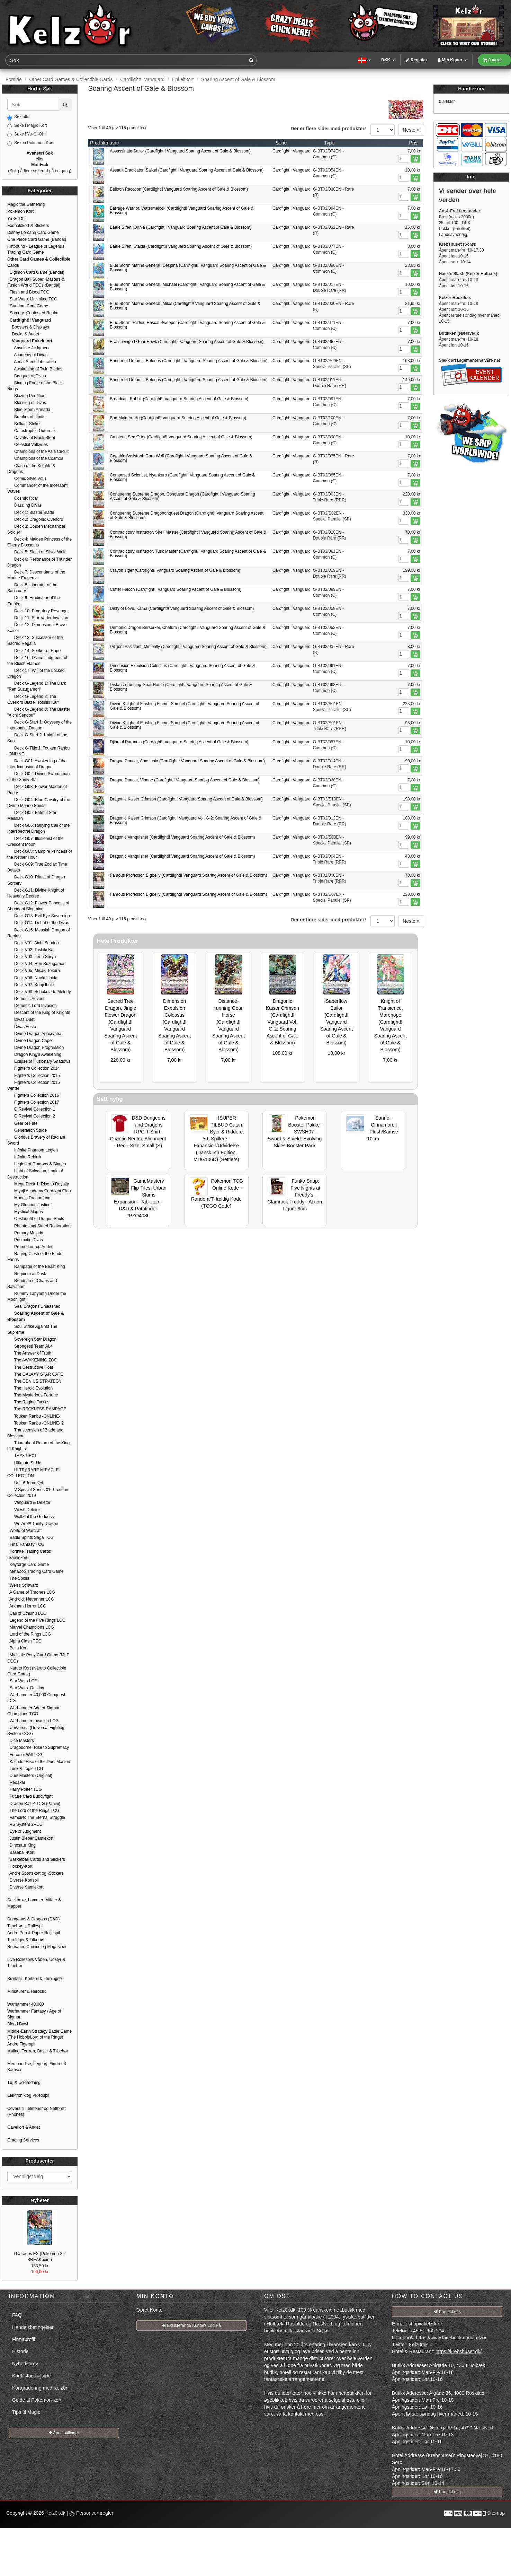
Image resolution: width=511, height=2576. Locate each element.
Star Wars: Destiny (25, 1687)
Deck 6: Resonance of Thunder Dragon (39, 562)
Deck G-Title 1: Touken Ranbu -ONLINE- (38, 751)
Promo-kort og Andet (29, 1246)
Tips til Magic (26, 2412)
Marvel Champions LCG (30, 1627)
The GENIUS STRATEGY (34, 1381)
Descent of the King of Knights (38, 1012)
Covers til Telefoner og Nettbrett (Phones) (36, 2111)
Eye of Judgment (24, 1831)
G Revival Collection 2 (31, 1116)
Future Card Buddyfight (30, 1796)
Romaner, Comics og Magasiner (36, 1946)
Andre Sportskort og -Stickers (35, 1873)
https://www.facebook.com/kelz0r (451, 2337)
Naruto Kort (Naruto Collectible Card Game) (36, 1671)
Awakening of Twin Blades (34, 369)
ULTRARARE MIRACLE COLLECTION (33, 1472)
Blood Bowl (17, 2024)
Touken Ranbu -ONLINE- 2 (35, 1423)
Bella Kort (17, 1648)
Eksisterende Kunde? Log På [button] (191, 2325)
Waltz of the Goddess (30, 1516)
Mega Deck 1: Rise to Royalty (38, 1184)
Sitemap (496, 2513)
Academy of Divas (27, 354)
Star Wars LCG (22, 1681)
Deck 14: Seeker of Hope (34, 650)
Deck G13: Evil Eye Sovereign (38, 915)
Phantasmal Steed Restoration (39, 1226)
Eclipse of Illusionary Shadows (38, 1061)
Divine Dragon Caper (30, 1040)
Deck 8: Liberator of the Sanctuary (32, 587)
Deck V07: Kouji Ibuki (30, 984)
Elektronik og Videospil (28, 2095)
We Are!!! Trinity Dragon (32, 1523)
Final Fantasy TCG (25, 1544)
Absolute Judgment (28, 347)
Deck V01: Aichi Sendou (33, 942)
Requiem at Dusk (26, 1273)
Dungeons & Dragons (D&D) (33, 1919)
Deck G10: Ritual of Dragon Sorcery (36, 880)
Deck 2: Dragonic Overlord (35, 519)
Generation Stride (27, 1130)
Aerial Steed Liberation (31, 361)
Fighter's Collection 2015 (33, 1075)
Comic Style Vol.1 (27, 478)
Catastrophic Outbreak (31, 430)
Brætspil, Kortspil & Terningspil (35, 1978)
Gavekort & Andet (23, 2127)
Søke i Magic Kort (27, 126)
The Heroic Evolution (30, 1388)
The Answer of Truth (29, 1353)
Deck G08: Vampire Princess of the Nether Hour (39, 854)
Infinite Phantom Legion (32, 1150)
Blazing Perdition (26, 395)
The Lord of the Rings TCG (33, 1810)
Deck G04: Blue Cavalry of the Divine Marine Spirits (38, 802)
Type (329, 143)
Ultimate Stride (24, 1463)
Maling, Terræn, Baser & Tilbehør (37, 2051)
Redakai (16, 1782)
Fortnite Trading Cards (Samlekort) (29, 1554)
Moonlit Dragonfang (29, 1197)
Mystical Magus (25, 1211)
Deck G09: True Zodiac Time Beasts (37, 867)
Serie (281, 143)
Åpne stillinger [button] (64, 2432)
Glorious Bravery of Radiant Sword (36, 1140)
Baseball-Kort (21, 1852)
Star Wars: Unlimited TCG (32, 299)
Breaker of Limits (26, 416)
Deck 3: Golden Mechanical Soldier (36, 529)
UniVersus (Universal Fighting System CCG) (35, 1730)
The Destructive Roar (30, 1367)
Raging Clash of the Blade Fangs (34, 1256)
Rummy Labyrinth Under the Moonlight (36, 1296)
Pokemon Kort (20, 211)
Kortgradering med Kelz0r (40, 2388)
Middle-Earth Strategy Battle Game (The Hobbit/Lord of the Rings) (39, 2034)
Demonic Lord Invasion (32, 1005)
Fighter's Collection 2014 (33, 1068)
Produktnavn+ (105, 143)
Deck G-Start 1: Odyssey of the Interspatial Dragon (39, 725)
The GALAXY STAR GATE (35, 1374)
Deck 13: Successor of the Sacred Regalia (35, 640)
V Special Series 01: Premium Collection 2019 (38, 1492)
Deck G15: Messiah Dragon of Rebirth (38, 933)
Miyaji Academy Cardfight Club (39, 1191)
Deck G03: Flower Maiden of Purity (37, 789)
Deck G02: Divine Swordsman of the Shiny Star (38, 776)
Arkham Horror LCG (26, 1606)
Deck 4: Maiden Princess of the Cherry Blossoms (39, 542)
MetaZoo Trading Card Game (35, 1571)
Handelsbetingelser (33, 2327)
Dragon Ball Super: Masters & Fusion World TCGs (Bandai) (35, 282)
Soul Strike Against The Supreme (32, 1329)
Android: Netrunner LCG (30, 1599)
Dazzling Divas (24, 505)
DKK (388, 60)
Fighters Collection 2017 (33, 1102)
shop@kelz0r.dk (425, 2324)
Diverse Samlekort (25, 1887)
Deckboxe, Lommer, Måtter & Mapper (34, 1903)
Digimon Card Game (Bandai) (35, 272)
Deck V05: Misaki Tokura (33, 970)
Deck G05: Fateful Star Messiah (31, 815)
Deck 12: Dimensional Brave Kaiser (36, 627)
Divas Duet (21, 1019)
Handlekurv (471, 88)
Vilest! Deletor (23, 1509)
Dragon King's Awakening (34, 1054)
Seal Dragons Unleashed (33, 1306)
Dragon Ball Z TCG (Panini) (33, 1803)
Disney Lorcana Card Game (33, 232)
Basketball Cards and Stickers (36, 1859)
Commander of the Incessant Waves (37, 488)
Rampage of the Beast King (36, 1266)
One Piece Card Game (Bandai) (36, 239)
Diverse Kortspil (23, 1880)
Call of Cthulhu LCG (26, 1613)
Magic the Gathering (26, 204)
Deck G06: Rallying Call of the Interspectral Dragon (38, 828)
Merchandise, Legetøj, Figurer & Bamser (36, 2066)
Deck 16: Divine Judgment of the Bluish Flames (37, 660)
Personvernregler (91, 2513)
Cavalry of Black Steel (31, 437)
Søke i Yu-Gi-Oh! (26, 134)
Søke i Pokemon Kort (30, 143)
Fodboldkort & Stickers (28, 225)
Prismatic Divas (25, 1239)
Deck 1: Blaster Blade (30, 512)
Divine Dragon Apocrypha (34, 1033)
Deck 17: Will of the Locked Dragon (35, 673)
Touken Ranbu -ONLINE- (33, 1416)
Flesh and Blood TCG (28, 292)
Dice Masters (20, 1740)
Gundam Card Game (27, 306)
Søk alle (18, 117)
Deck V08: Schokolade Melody (39, 991)
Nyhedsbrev (25, 2363)
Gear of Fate (22, 1123)
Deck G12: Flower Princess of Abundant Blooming (38, 906)
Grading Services (23, 2140)
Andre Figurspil (21, 2044)
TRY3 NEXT (22, 1455)
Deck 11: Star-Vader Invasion (37, 617)
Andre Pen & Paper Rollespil (33, 1932)
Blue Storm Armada (28, 409)
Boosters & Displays (28, 327)
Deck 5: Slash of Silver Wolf (36, 552)
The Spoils (18, 1578)
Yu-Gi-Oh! (16, 218)
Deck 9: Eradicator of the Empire (33, 600)
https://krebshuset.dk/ (459, 2351)
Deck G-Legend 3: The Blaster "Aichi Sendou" (38, 712)
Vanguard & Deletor (29, 1502)
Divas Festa (21, 1026)
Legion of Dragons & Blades (36, 1164)
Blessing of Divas (26, 402)
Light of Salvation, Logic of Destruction (35, 1173)
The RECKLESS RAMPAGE (36, 1409)
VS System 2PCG (25, 1824)
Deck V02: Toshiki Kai (30, 949)
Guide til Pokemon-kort (36, 2400)
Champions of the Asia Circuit (38, 451)
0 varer (492, 60)
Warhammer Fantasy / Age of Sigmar (34, 2014)
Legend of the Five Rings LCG (36, 1620)
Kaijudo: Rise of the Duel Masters (39, 1761)
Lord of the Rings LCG (29, 1634)
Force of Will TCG (25, 1754)
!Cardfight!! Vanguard (291, 151)
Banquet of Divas (26, 376)
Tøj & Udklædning (24, 2082)
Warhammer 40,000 (25, 2004)
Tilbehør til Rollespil (25, 1926)
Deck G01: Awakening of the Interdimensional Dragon (36, 764)
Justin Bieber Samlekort (30, 1838)
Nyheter (40, 2200)
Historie (20, 2351)
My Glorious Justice (29, 1204)
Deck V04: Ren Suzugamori (36, 963)
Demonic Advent (25, 998)
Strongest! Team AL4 (30, 1346)
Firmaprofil (23, 2339)
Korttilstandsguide (31, 2375)
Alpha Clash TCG (24, 1641)
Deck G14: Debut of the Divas (38, 922)
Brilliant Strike (23, 423)
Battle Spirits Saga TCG (30, 1537)
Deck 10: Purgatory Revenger (38, 610)
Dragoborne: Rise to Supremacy (38, 1747)
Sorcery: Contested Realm (32, 312)
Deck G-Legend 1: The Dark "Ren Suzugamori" (36, 686)
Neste (411, 130)
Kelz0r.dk (55, 2513)
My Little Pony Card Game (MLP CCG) (38, 1658)
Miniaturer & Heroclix (26, 1991)
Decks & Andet (23, 334)
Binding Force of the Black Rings (35, 385)
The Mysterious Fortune (32, 1395)
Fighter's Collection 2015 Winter (33, 1085)
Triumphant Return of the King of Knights (38, 1445)
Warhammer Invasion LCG (33, 1720)
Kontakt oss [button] (446, 2311)
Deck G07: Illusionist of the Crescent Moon (35, 841)
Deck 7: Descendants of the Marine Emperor (36, 575)
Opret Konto (149, 2310)
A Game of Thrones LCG (31, 1592)
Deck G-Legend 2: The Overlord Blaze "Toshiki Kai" (33, 699)
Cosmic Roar (22, 498)
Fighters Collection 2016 (33, 1095)
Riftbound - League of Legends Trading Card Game (35, 249)
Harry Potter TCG (24, 1789)
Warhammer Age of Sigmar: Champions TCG (34, 1711)
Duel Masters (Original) (29, 1775)
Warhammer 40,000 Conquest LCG (36, 1697)
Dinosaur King (21, 1845)
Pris (413, 143)
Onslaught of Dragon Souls (35, 1218)
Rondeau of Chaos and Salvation (32, 1283)
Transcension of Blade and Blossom (35, 1433)
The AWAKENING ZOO (32, 1360)
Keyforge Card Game (28, 1564)
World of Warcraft (24, 1530)
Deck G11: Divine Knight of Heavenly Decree (35, 893)
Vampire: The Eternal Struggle (36, 1817)
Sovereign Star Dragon (31, 1339)
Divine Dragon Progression (35, 1047)
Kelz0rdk (418, 2344)
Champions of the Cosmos (35, 458)
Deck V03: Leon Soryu (31, 956)
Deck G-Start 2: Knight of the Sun (37, 738)
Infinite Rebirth (24, 1157)
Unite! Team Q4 (25, 1482)
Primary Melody (25, 1232)
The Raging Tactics (28, 1402)
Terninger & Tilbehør (26, 1939)
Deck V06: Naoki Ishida (32, 977)
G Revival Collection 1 (31, 1109)
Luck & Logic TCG (25, 1768)
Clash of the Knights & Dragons (31, 468)
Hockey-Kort (20, 1866)
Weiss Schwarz (22, 1585)
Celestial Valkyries (27, 444)
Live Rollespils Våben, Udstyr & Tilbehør (36, 1962)
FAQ (17, 2315)
